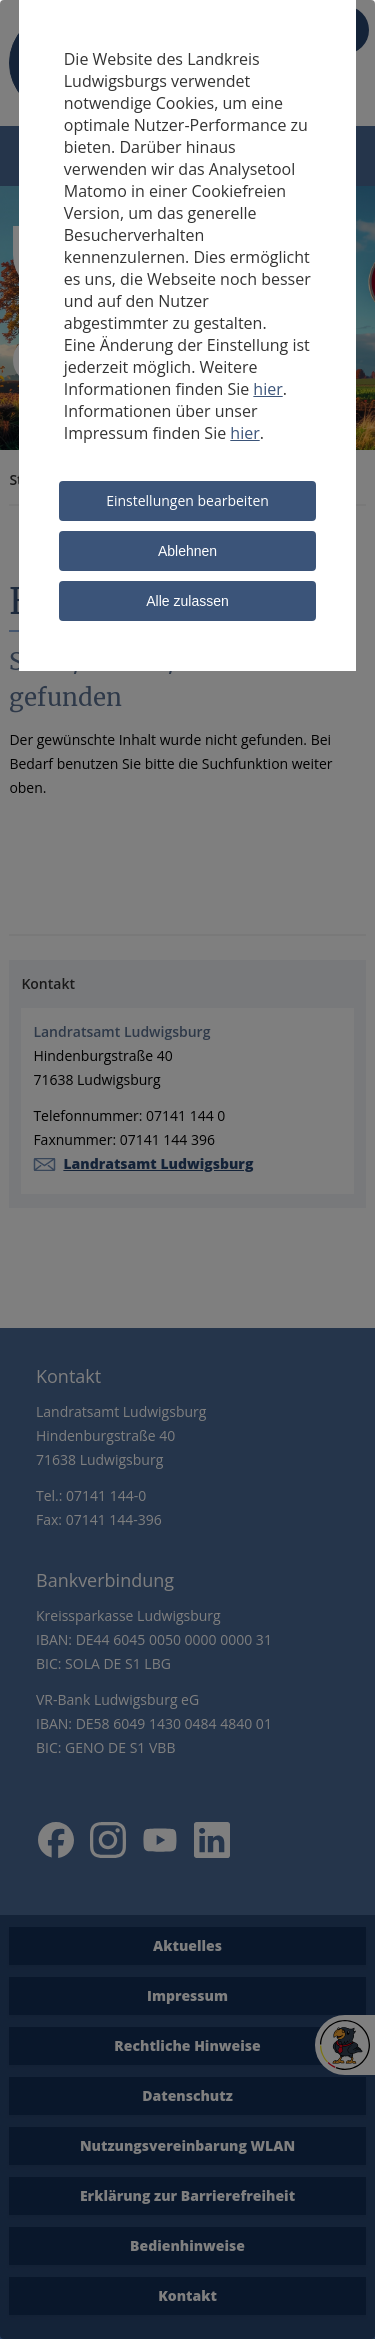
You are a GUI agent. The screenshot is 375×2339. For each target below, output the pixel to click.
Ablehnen (187, 551)
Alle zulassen (187, 601)
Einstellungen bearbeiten (187, 500)
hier (267, 389)
